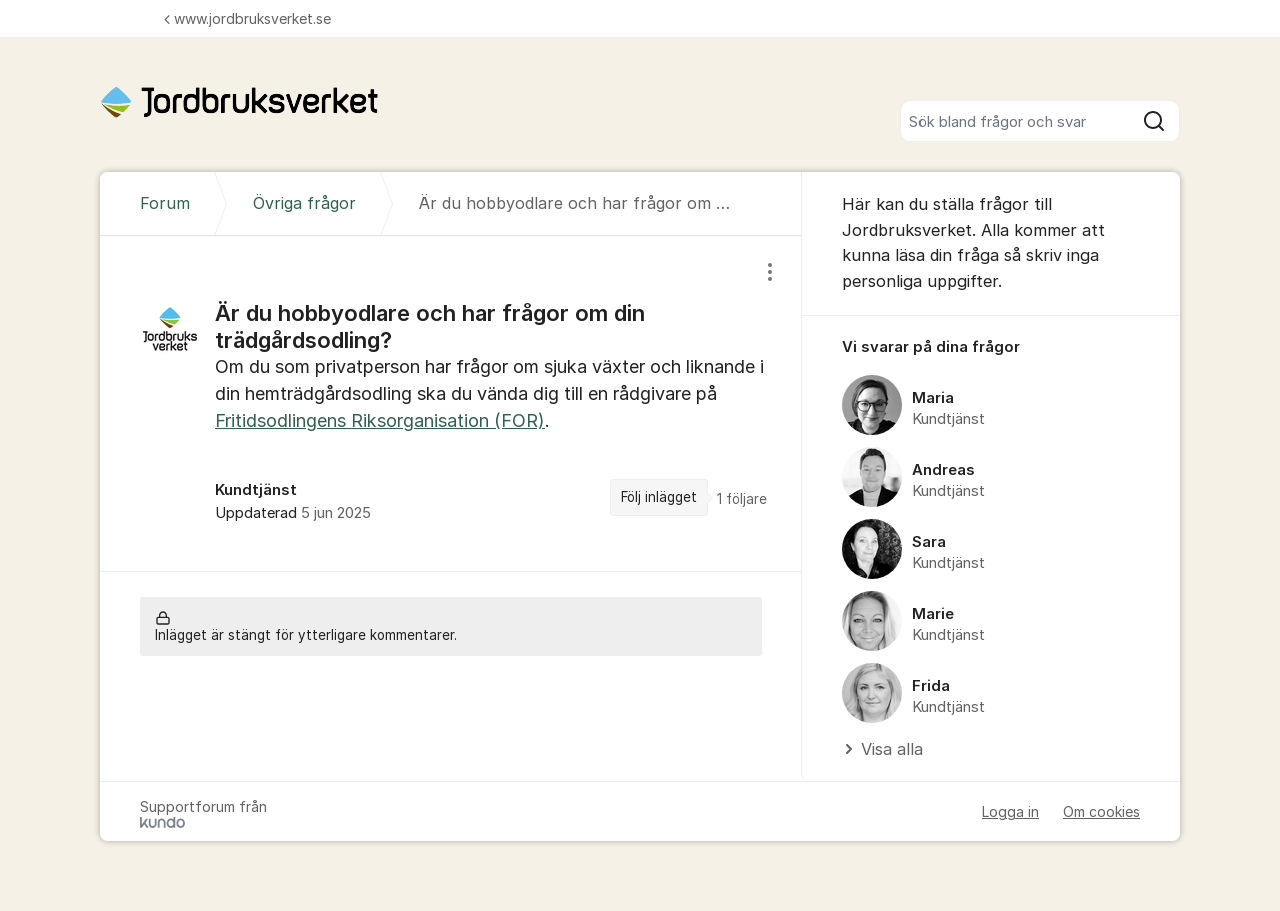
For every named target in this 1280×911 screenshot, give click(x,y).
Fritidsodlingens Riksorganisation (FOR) (380, 420)
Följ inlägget (659, 497)
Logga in (1010, 811)
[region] (451, 403)
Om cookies (1101, 811)
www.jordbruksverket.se (247, 18)
